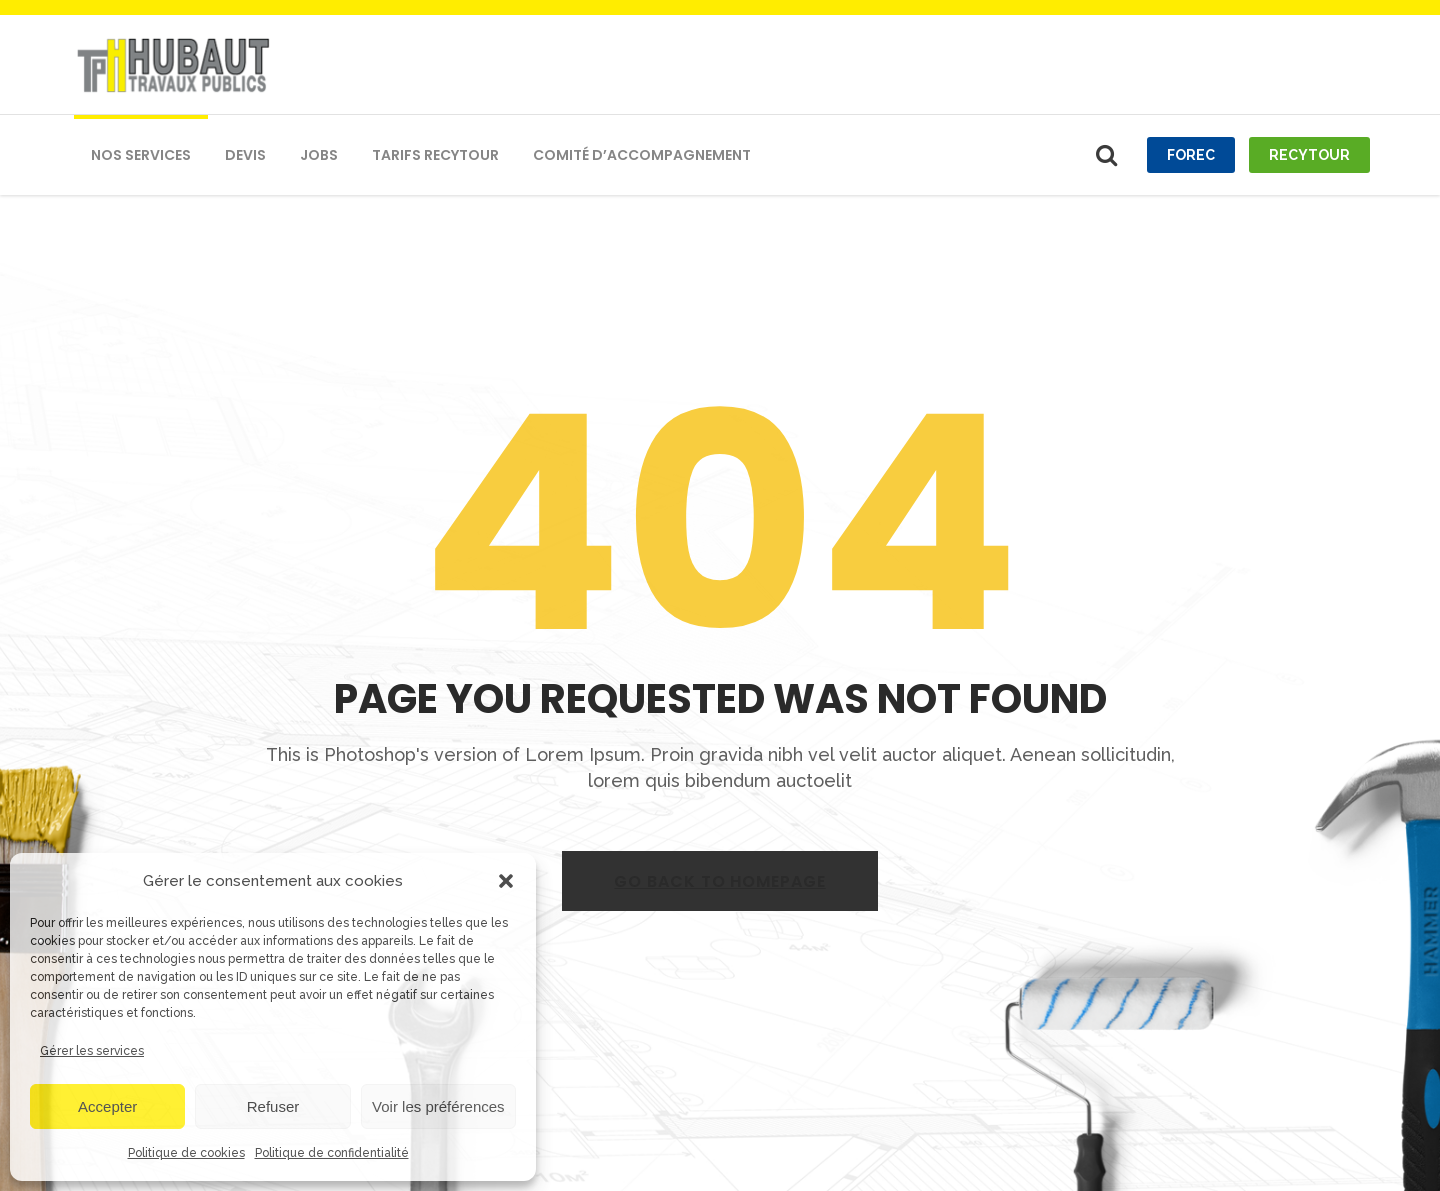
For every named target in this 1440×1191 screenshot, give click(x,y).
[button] (506, 881)
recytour (1309, 155)
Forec (1191, 155)
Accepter (107, 1106)
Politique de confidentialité (332, 1153)
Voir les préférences (438, 1106)
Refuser (273, 1106)
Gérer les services (92, 1051)
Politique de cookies (186, 1153)
